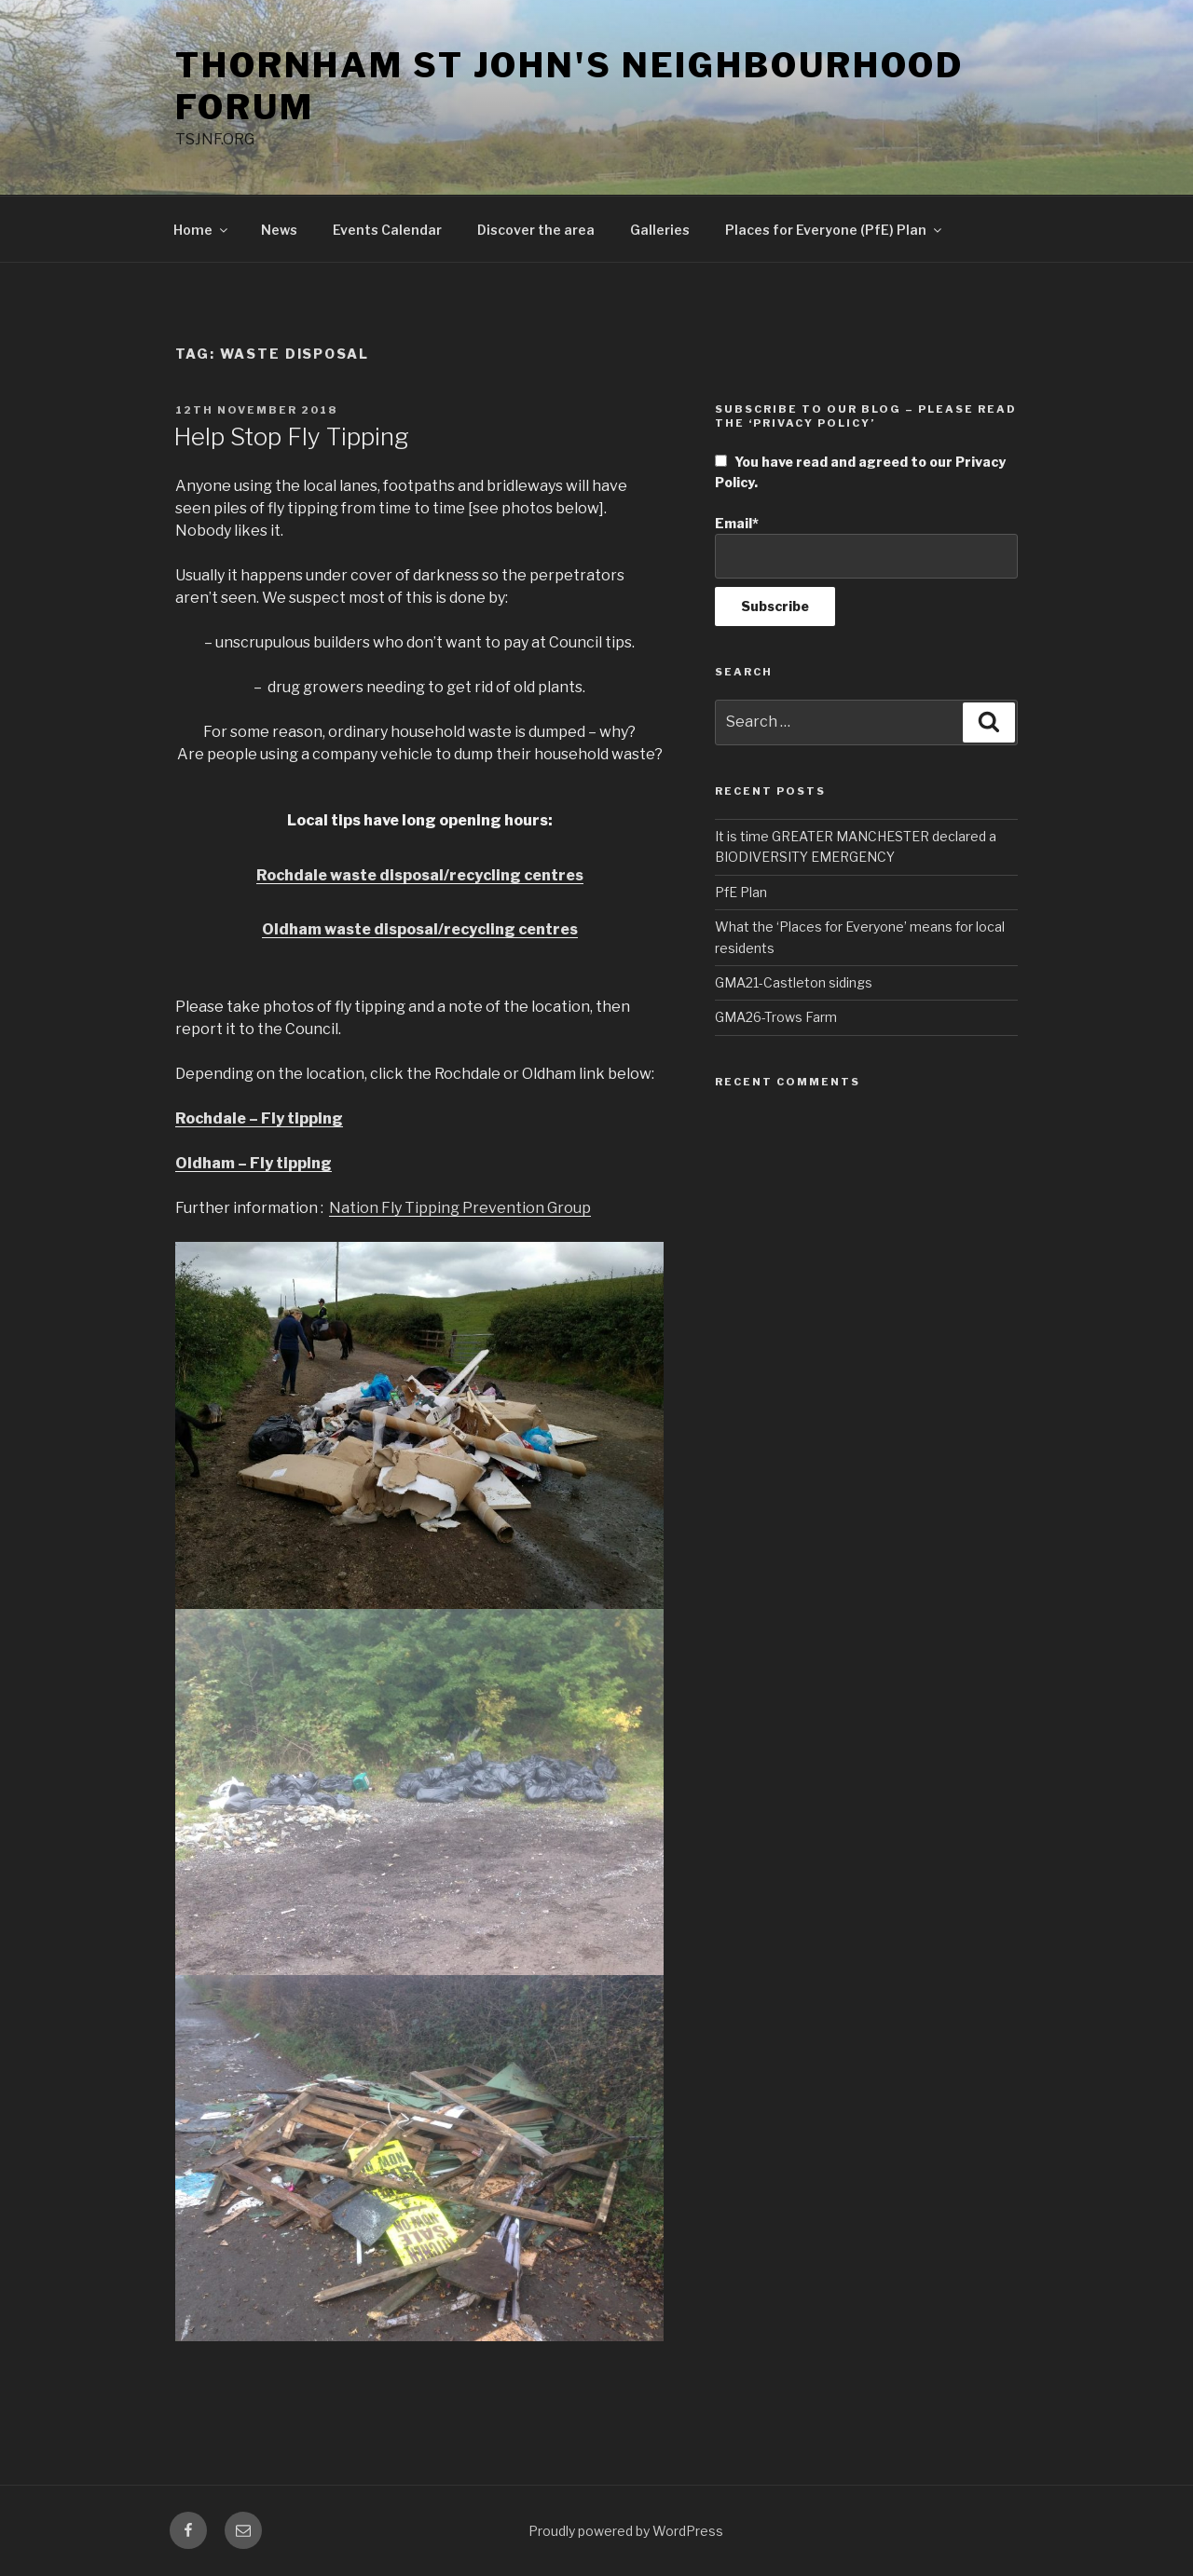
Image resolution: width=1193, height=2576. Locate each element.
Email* (866, 547)
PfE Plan (741, 892)
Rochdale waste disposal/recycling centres (419, 875)
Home (201, 230)
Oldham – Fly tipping (253, 1163)
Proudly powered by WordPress (625, 2531)
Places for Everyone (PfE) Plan (834, 230)
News (279, 230)
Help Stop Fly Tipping (291, 436)
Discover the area (536, 230)
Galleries (660, 230)
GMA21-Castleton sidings (793, 982)
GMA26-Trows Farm (776, 1017)
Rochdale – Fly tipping (259, 1118)
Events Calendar (387, 230)
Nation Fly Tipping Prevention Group (460, 1208)
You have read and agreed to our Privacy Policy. (860, 472)
